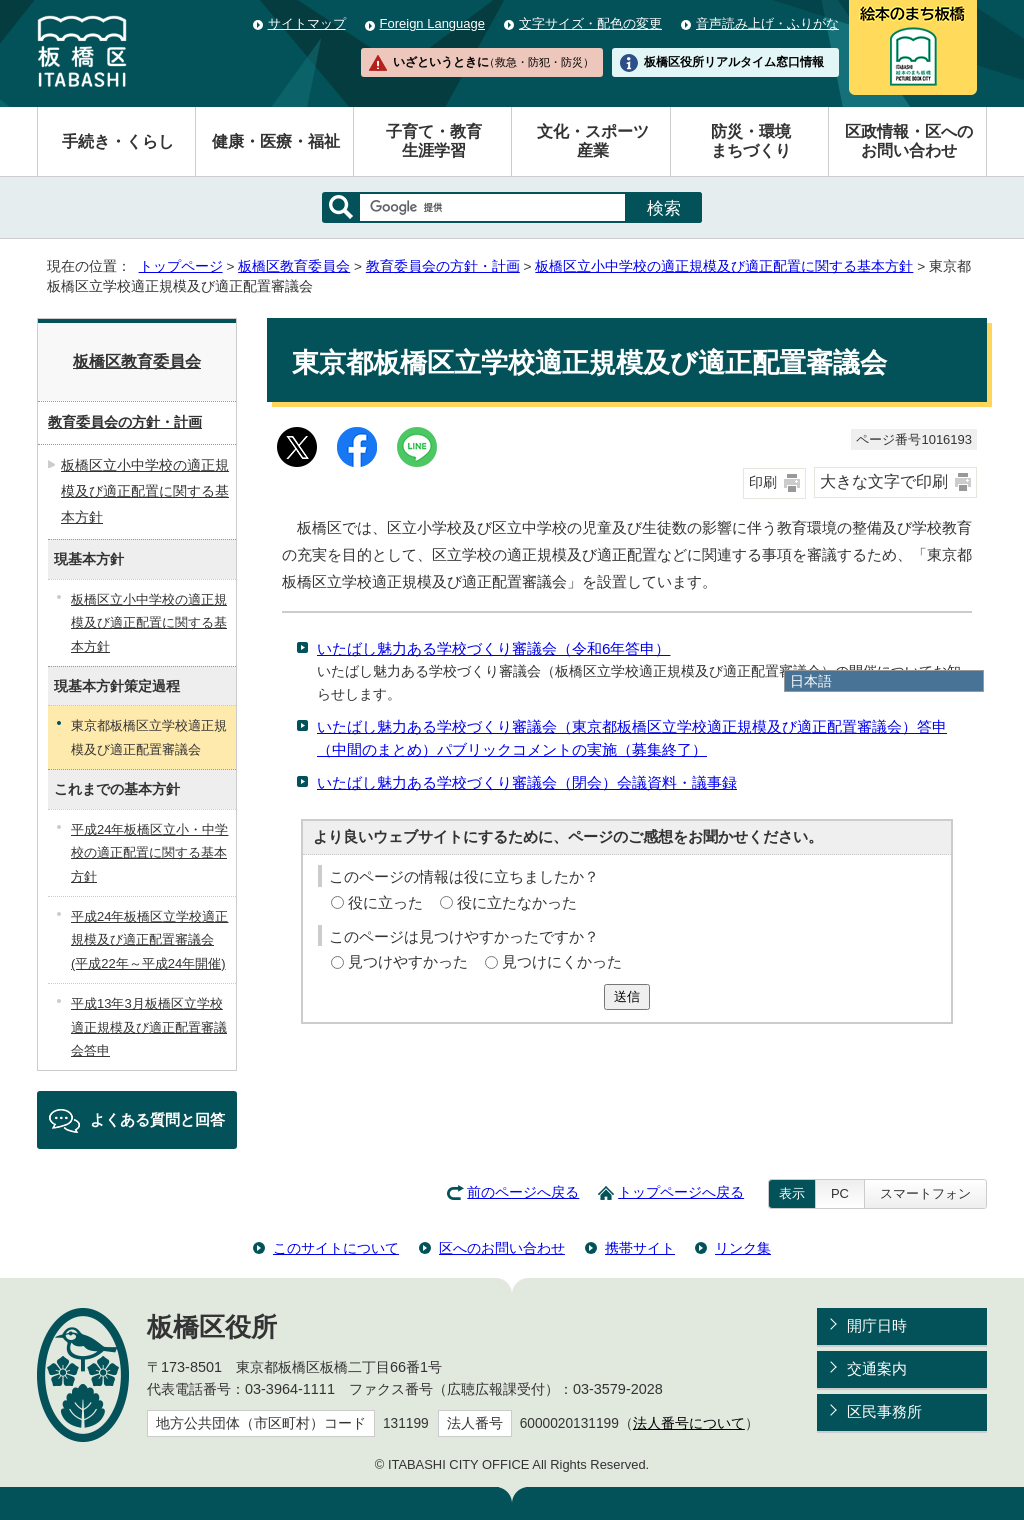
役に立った (385, 902)
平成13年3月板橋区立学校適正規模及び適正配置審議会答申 (149, 1027)
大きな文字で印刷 (884, 481)
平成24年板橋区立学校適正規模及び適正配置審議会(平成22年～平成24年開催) (149, 940)
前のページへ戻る (523, 1192)
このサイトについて (336, 1248)
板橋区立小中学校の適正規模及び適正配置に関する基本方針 (724, 266)
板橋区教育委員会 (294, 266)
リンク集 (743, 1248)
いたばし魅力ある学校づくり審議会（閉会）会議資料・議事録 (527, 782)
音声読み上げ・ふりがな (767, 23)
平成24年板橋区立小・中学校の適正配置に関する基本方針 (149, 853)
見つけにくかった (562, 961)
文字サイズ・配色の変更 (590, 23)
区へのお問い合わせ (502, 1248)
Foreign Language (432, 23)
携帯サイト (640, 1248)
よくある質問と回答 (157, 1119)
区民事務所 (884, 1411)
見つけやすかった (408, 961)
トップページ (181, 266)
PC (840, 1193)
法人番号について (689, 1423)
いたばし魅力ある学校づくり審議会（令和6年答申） (493, 648)
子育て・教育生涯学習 (434, 141)
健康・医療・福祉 (276, 141)
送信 (627, 996)
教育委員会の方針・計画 (443, 266)
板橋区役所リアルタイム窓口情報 (734, 62)
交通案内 (877, 1368)
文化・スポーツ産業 (593, 141)
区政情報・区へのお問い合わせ (909, 141)
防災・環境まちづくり (751, 141)
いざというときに (493, 62)
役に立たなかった (517, 902)
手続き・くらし (118, 141)
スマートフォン (925, 1193)
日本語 (811, 681)
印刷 (763, 482)
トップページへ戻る (681, 1192)
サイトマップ (307, 23)
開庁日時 (877, 1325)
